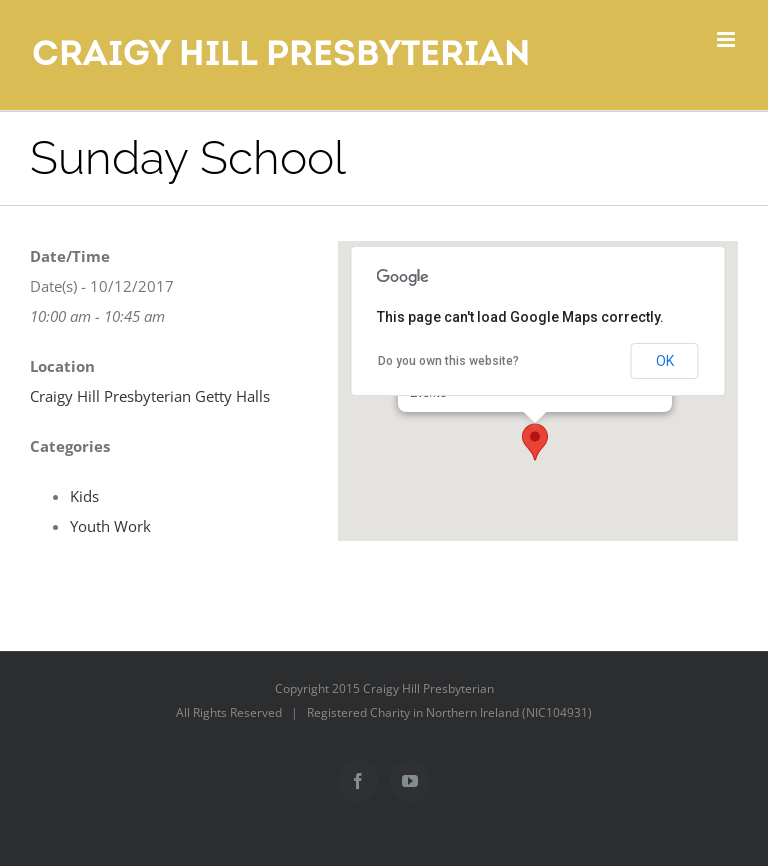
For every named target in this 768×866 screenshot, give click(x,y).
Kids (84, 496)
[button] (535, 442)
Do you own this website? (448, 361)
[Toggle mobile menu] (727, 39)
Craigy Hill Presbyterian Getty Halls (150, 396)
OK (665, 361)
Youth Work (110, 526)
